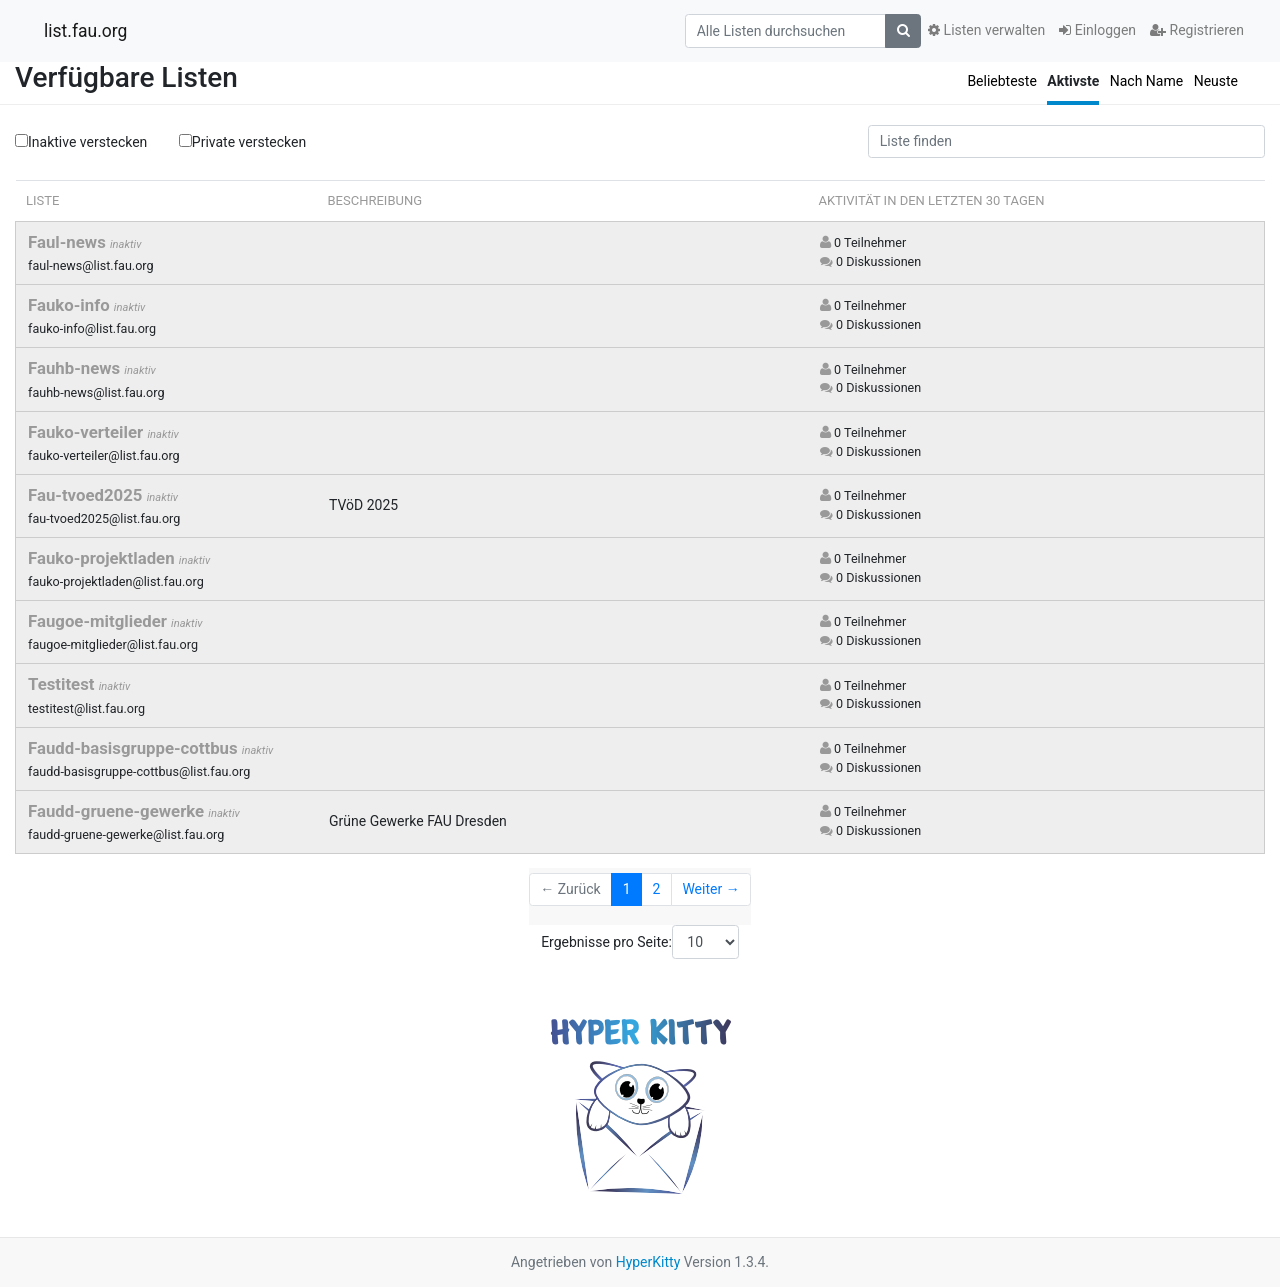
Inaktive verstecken (81, 142)
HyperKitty (648, 1262)
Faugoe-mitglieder (99, 621)
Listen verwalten (986, 30)
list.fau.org (85, 31)
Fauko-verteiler (87, 432)
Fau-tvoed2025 (87, 495)
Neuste (1216, 81)
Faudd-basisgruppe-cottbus (135, 748)
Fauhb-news (76, 368)
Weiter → (710, 889)
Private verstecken (242, 141)
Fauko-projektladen (103, 558)
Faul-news (69, 242)
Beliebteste (1001, 81)
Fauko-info (71, 305)
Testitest (63, 684)
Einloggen (1097, 30)
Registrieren (1197, 30)
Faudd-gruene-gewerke (118, 811)
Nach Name (1146, 81)
